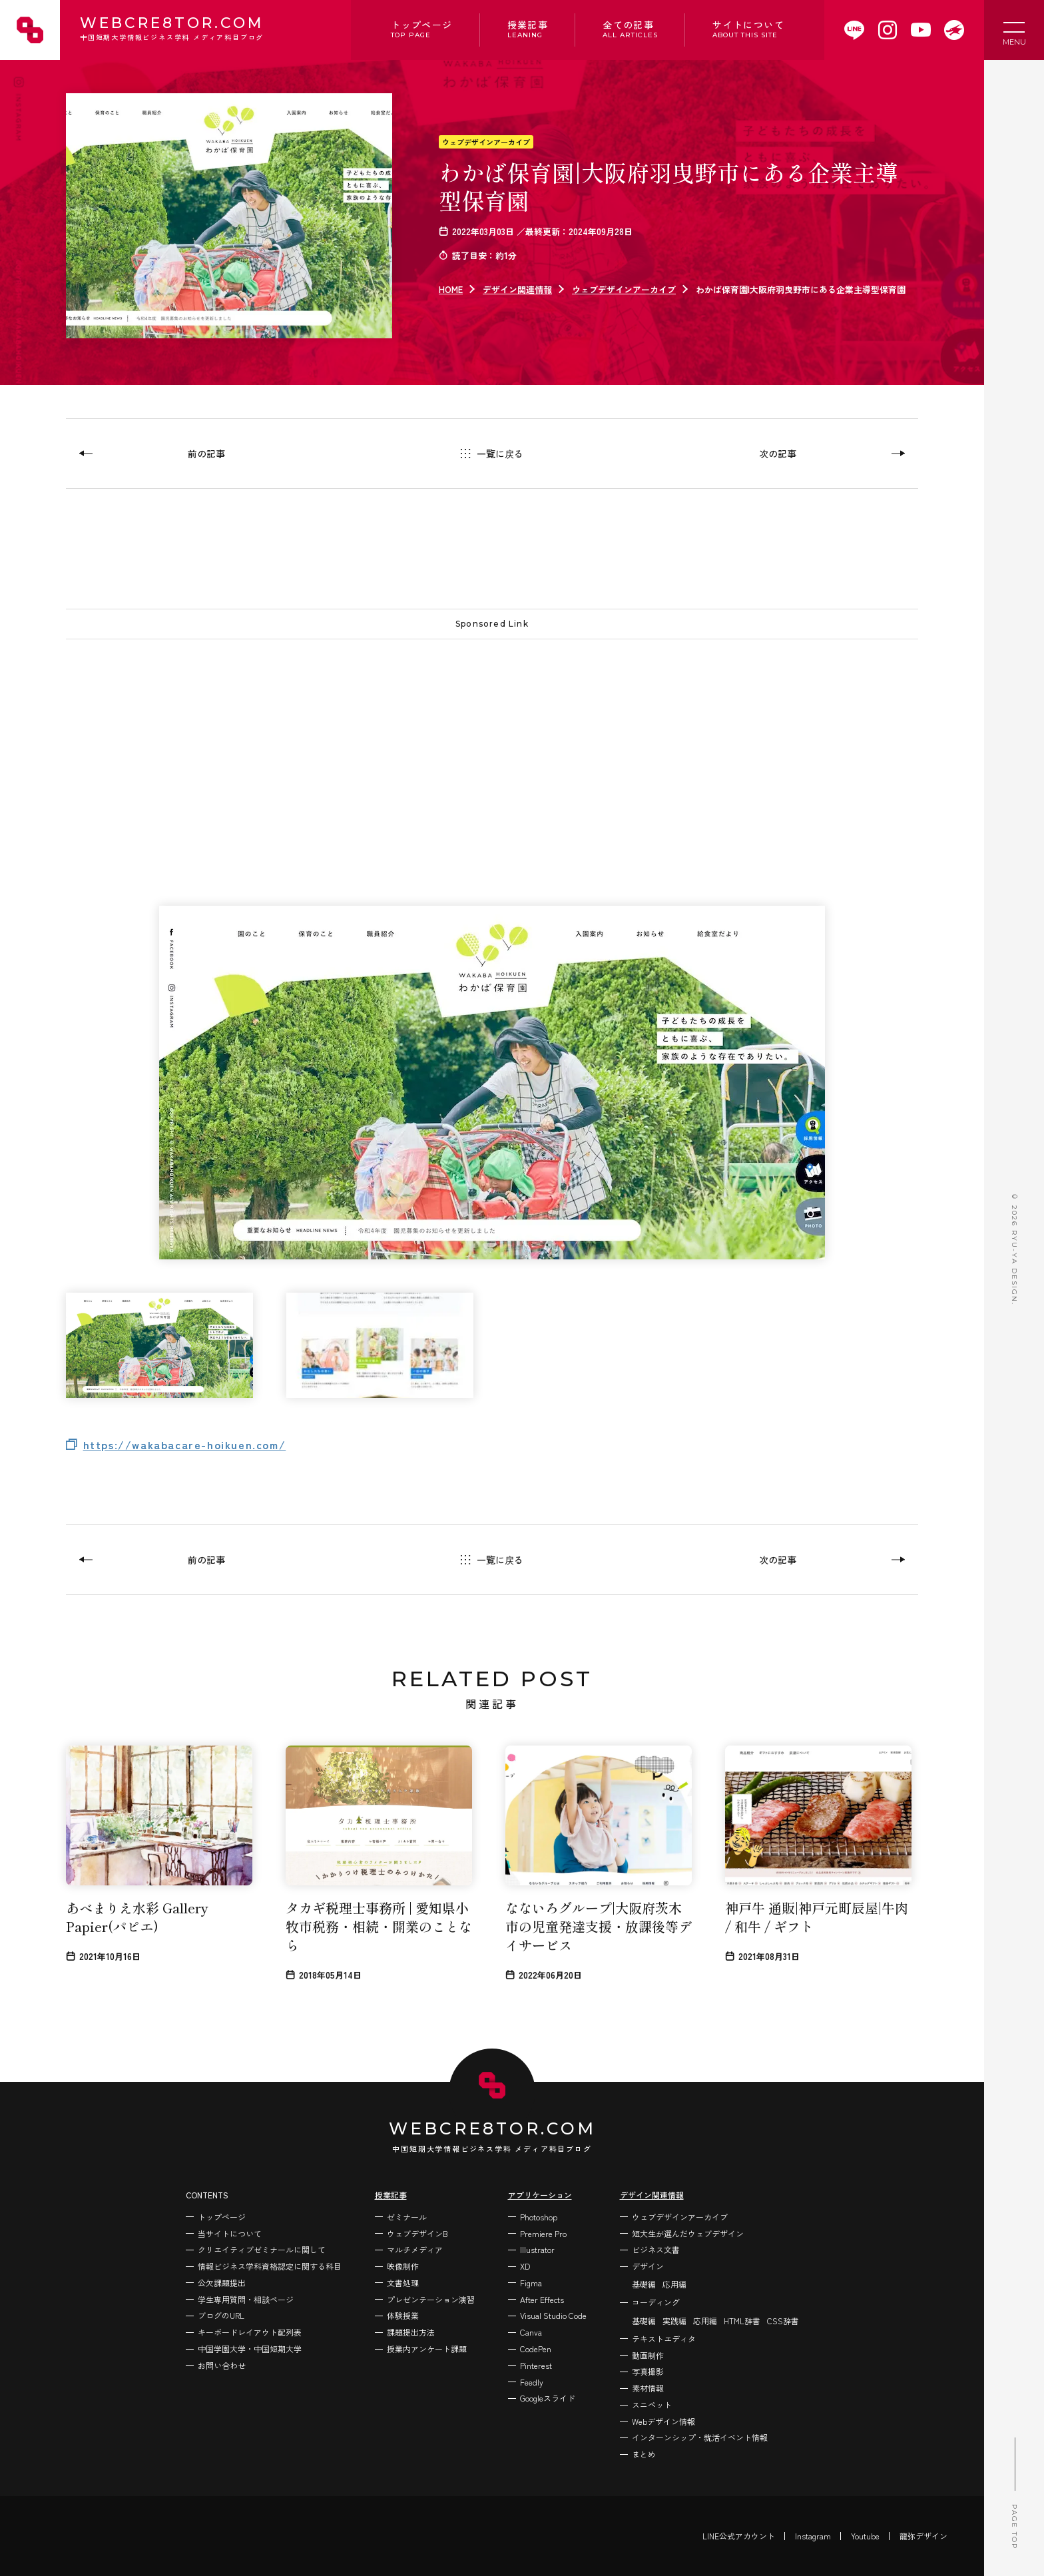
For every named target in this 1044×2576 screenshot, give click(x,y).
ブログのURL (221, 2315)
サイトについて (748, 29)
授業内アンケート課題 (427, 2348)
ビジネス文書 (656, 2249)
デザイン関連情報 (517, 289)
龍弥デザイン (923, 2535)
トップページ (421, 29)
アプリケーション (540, 2194)
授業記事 (528, 29)
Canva (531, 2332)
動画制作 (648, 2355)
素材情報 (648, 2388)
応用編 (674, 2284)
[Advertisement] (465, 746)
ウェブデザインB (417, 2233)
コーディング (656, 2302)
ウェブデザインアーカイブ (486, 142)
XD (525, 2266)
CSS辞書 (783, 2320)
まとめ (644, 2453)
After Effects (542, 2299)
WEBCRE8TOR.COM (172, 30)
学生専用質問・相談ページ (246, 2299)
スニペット (652, 2404)
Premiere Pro (543, 2233)
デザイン (648, 2266)
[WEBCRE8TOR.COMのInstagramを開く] (887, 30)
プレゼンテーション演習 (431, 2299)
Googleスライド (547, 2398)
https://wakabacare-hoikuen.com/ (184, 1444)
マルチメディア (415, 2249)
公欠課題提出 (222, 2282)
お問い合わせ (222, 2365)
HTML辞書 (742, 2320)
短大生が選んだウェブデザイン (688, 2233)
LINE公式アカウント (738, 2535)
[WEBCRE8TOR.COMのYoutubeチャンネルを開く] (921, 30)
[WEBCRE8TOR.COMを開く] (954, 30)
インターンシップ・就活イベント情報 (700, 2437)
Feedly (531, 2382)
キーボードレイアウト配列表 (250, 2332)
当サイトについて (230, 2233)
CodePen (535, 2348)
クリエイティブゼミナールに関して (262, 2249)
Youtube (865, 2535)
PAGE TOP (1014, 2493)
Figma (531, 2282)
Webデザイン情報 (663, 2421)
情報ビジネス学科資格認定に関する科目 (270, 2266)
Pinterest (536, 2365)
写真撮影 (648, 2371)
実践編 (674, 2320)
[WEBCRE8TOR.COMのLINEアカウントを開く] (854, 30)
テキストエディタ (664, 2338)
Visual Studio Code (553, 2315)
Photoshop (538, 2216)
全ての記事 (630, 29)
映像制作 (403, 2266)
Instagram (813, 2535)
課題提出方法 (411, 2332)
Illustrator (537, 2249)
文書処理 (403, 2282)
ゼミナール (407, 2216)
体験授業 (403, 2315)
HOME (451, 289)
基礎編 (644, 2284)
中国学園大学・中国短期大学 (250, 2348)
